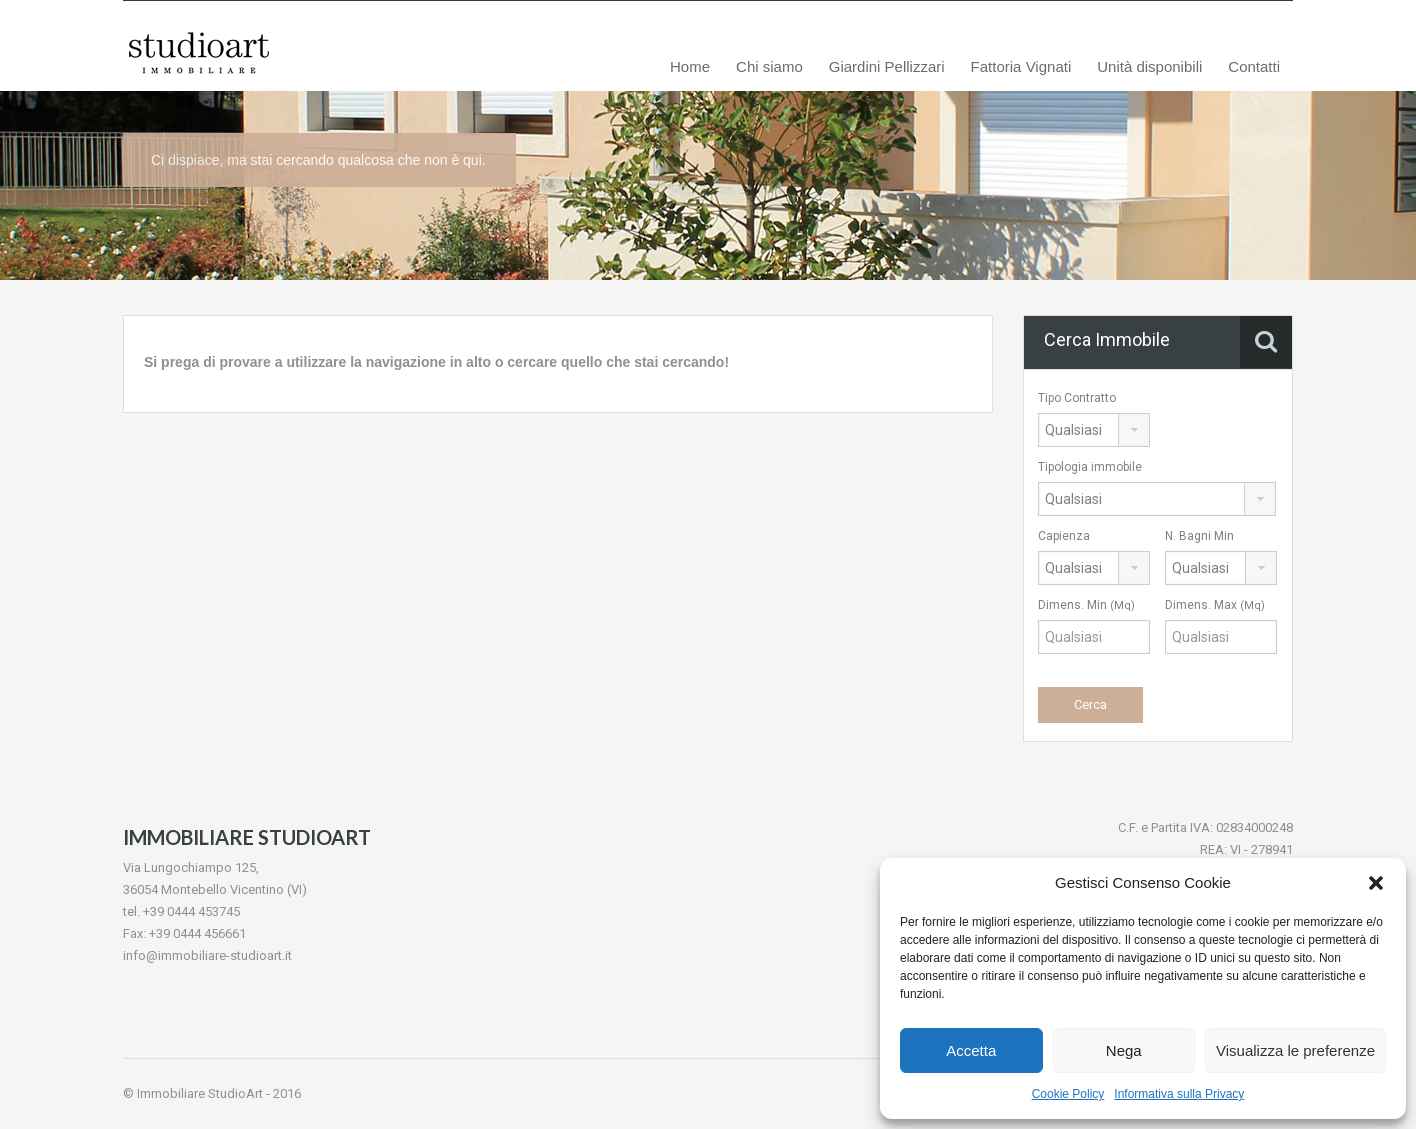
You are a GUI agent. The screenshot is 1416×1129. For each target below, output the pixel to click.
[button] (1376, 883)
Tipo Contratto (1077, 398)
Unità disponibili (1149, 66)
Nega (1124, 1050)
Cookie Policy (1068, 1094)
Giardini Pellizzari (887, 66)
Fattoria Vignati (1021, 66)
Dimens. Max (1215, 605)
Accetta (971, 1050)
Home (690, 66)
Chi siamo (769, 66)
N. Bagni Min (1199, 536)
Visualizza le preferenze (1295, 1050)
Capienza (1064, 536)
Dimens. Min (1086, 605)
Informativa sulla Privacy (1179, 1094)
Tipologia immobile (1090, 467)
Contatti (1254, 66)
